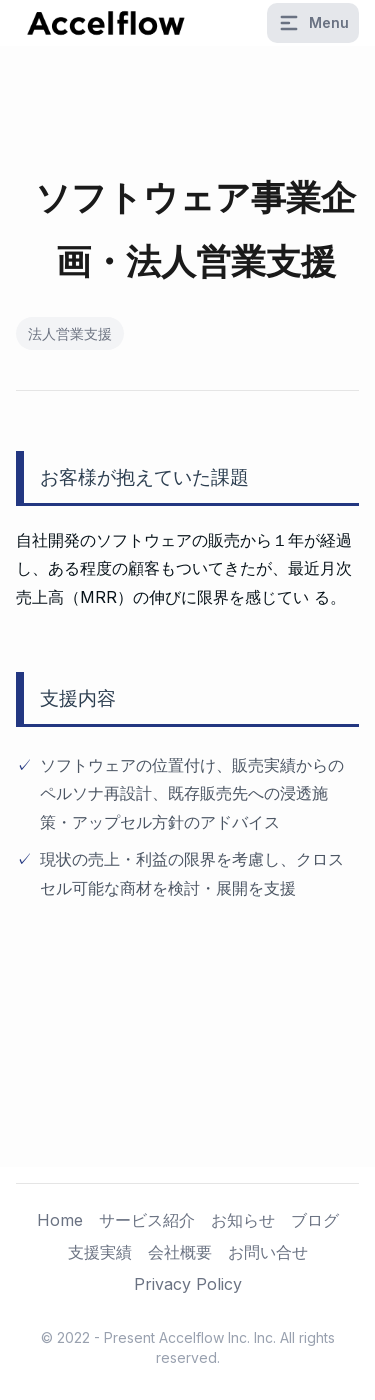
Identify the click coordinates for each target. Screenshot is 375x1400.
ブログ (315, 1220)
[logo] (106, 23)
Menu (313, 23)
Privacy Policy (188, 1284)
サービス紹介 (147, 1220)
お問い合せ (268, 1252)
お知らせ (243, 1220)
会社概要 (180, 1252)
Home (60, 1220)
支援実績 (100, 1252)
